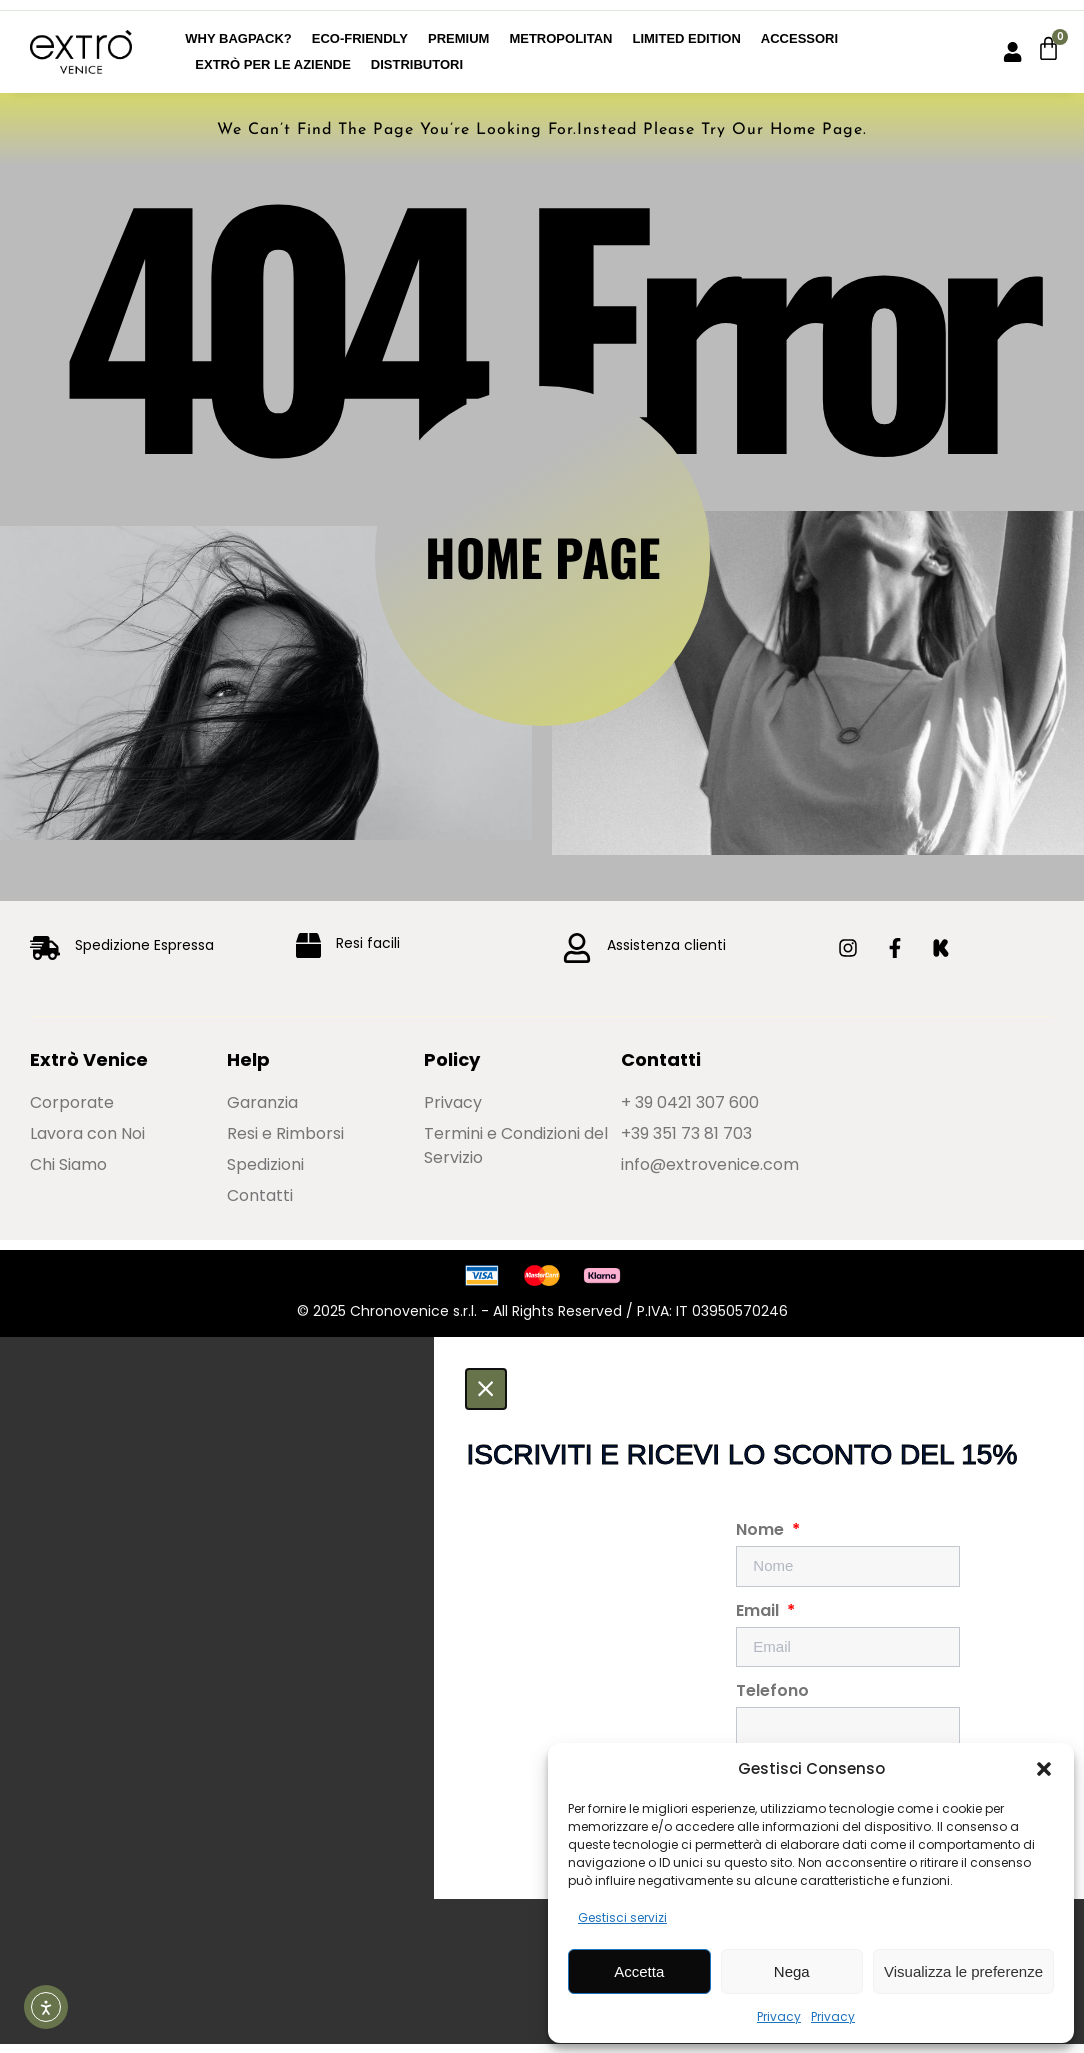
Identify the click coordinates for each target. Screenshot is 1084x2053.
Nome (762, 1543)
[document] (542, 1699)
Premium (458, 38)
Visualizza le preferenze (963, 1971)
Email (759, 1623)
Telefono (772, 1704)
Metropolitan (560, 38)
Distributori (417, 64)
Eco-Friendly (360, 38)
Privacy (779, 2016)
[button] (1044, 1769)
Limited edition (686, 38)
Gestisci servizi (622, 1917)
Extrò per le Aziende (273, 64)
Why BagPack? (238, 38)
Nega (792, 1971)
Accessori (799, 38)
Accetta (639, 1971)
